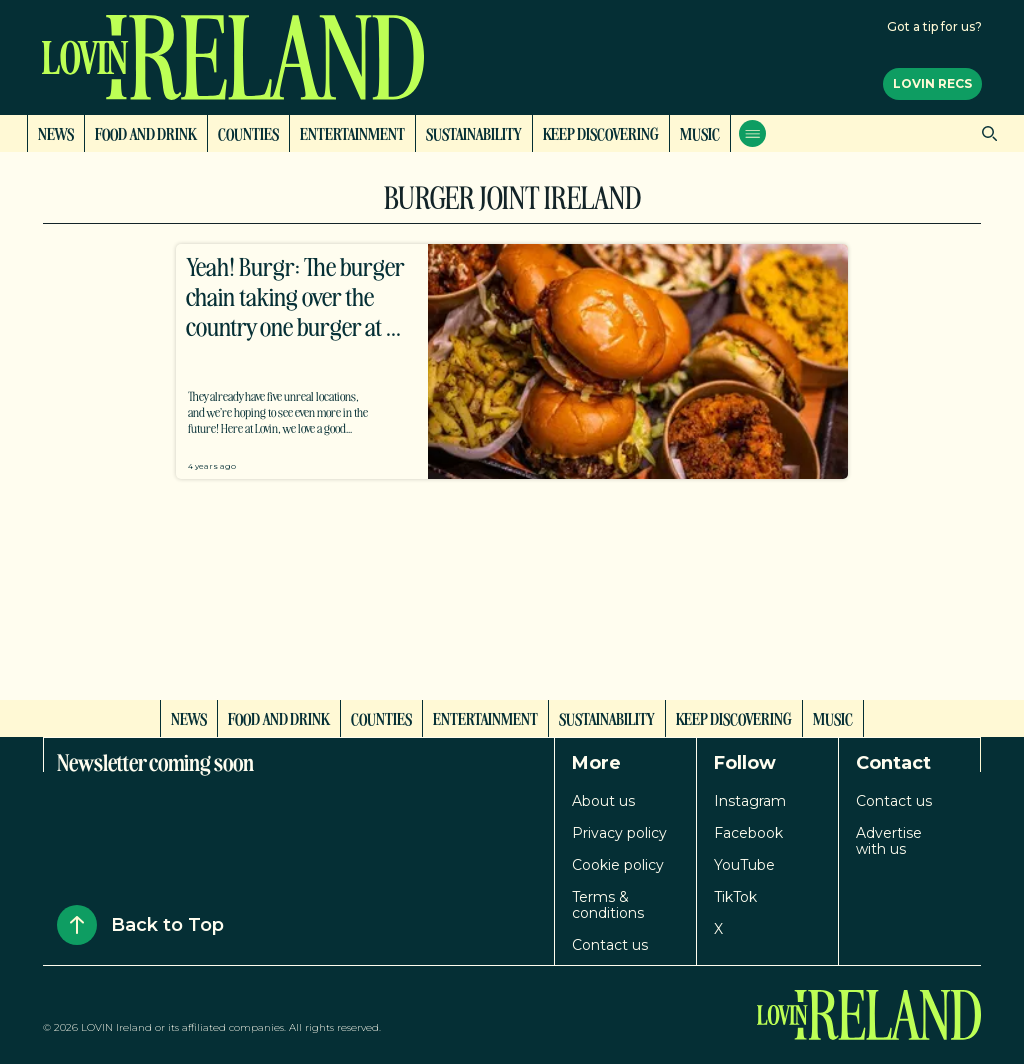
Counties (248, 133)
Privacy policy (619, 833)
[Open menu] (752, 133)
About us (603, 801)
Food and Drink (146, 133)
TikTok (735, 897)
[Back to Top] (77, 925)
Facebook (748, 833)
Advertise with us (889, 841)
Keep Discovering (601, 133)
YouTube (744, 865)
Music (700, 133)
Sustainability (474, 133)
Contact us (610, 945)
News (56, 133)
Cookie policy (618, 865)
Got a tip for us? (934, 26)
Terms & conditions (608, 905)
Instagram (750, 801)
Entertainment (352, 133)
